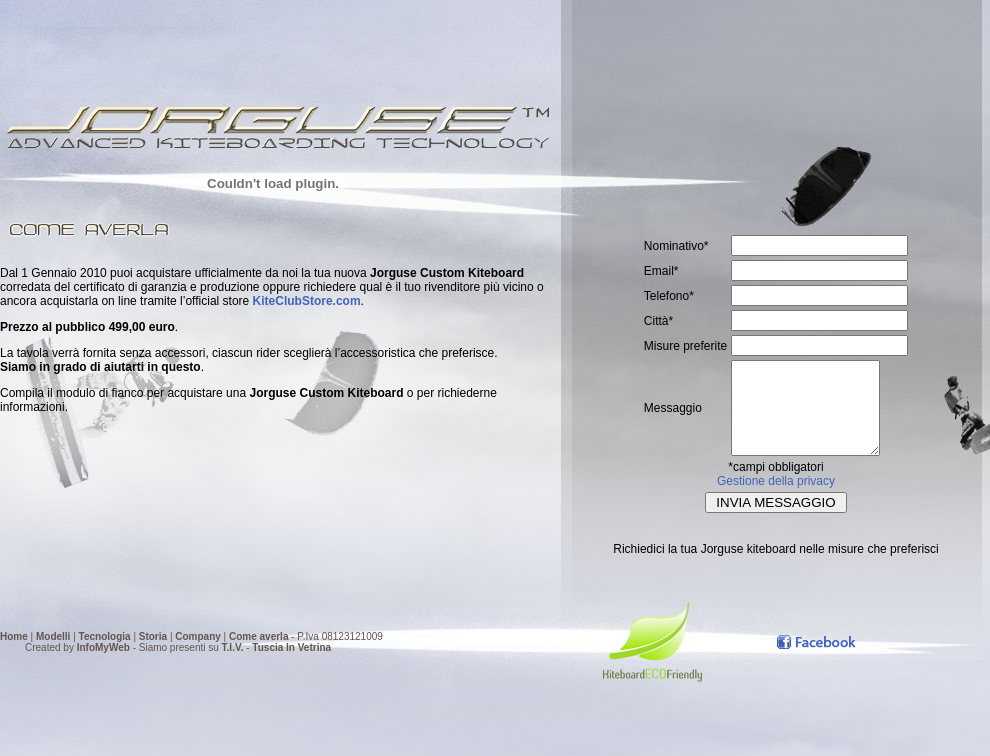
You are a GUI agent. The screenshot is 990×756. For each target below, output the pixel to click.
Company (198, 636)
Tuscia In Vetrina (291, 647)
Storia (153, 636)
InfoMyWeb (103, 647)
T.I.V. (233, 647)
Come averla (258, 636)
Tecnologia (105, 636)
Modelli (53, 636)
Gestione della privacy (776, 499)
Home (14, 636)
